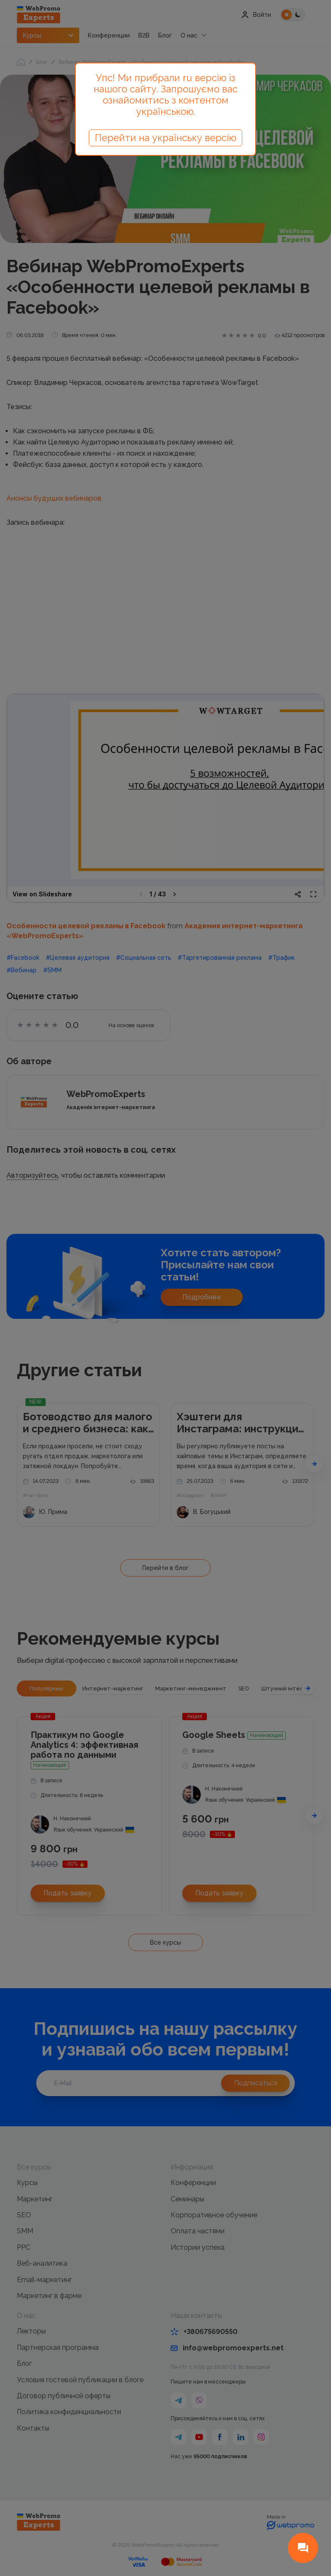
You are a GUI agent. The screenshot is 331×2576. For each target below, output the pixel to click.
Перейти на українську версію (165, 137)
